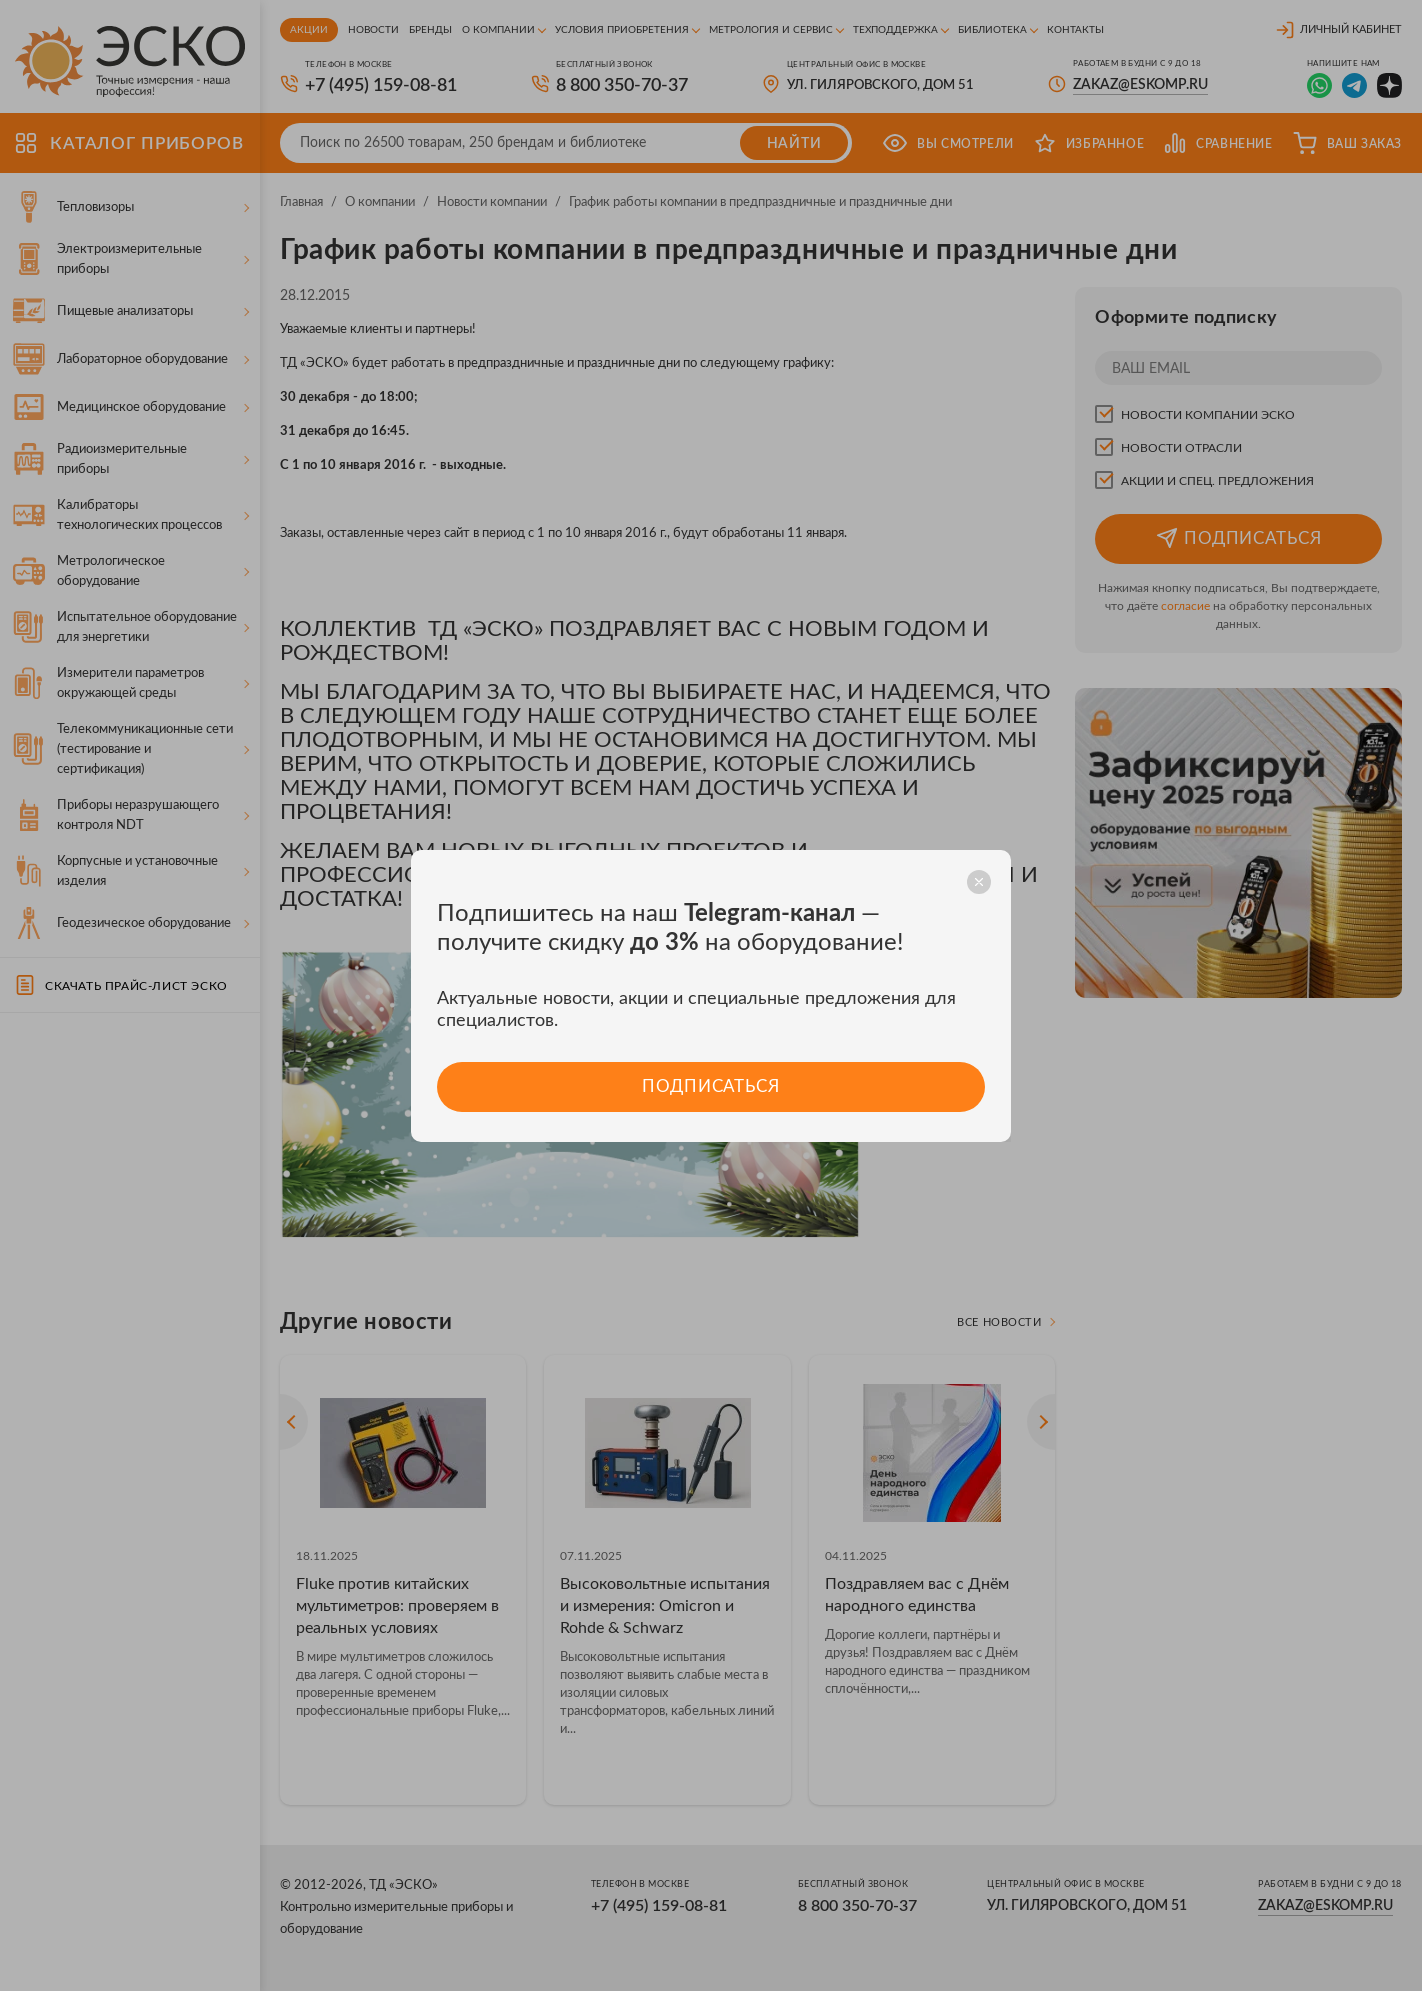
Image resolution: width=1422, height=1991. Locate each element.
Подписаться (710, 1086)
